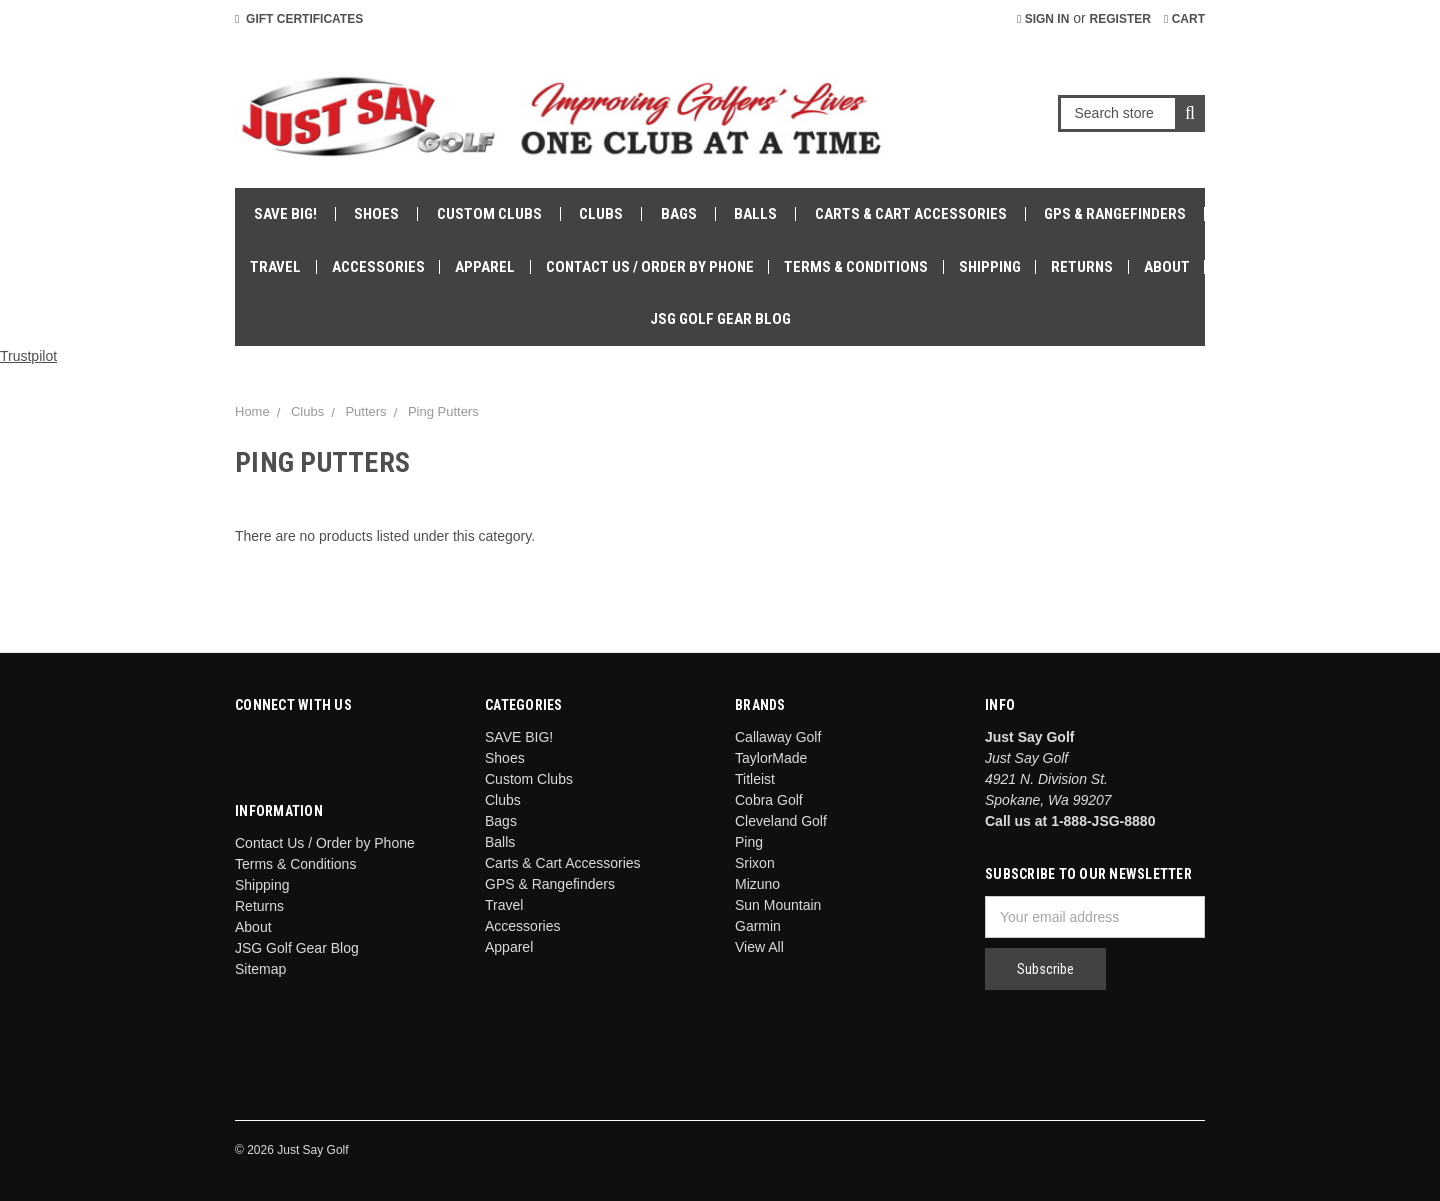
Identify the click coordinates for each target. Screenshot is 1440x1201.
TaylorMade (771, 758)
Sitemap (260, 969)
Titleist (755, 779)
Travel (275, 267)
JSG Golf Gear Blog (720, 319)
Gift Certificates (299, 19)
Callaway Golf (778, 737)
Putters (365, 411)
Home (252, 411)
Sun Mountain (778, 905)
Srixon (755, 863)
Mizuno (757, 884)
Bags (679, 214)
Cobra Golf (769, 800)
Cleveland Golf (781, 821)
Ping (749, 842)
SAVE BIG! (285, 214)
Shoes (376, 214)
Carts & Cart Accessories (911, 214)
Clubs (601, 214)
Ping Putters (443, 411)
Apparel (485, 267)
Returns (1082, 267)
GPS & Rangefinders (1115, 214)
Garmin (758, 926)
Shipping (990, 267)
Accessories (378, 267)
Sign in (1043, 19)
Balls (755, 214)
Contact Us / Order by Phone (650, 267)
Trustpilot (28, 356)
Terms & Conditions (856, 267)
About (1167, 267)
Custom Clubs (489, 214)
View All (759, 947)
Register (1120, 19)
